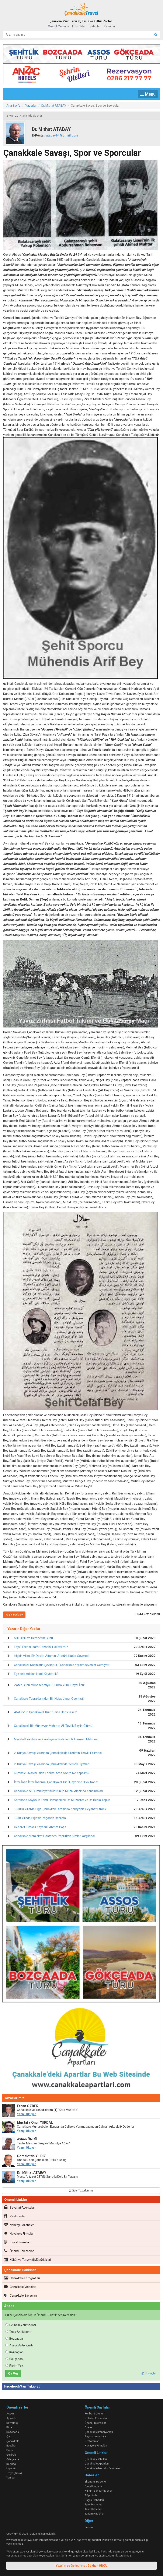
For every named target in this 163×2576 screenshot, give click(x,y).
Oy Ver (13, 2373)
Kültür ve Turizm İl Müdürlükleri (27, 2259)
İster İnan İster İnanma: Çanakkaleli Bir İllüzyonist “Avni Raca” (56, 1782)
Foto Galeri (79, 26)
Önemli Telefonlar (19, 2251)
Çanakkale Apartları (97, 2463)
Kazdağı (11, 2464)
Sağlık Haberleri (94, 2500)
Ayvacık (11, 2418)
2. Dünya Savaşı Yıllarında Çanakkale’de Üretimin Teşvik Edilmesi (58, 1753)
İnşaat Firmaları (17, 2242)
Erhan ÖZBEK (27, 2106)
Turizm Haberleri (94, 2513)
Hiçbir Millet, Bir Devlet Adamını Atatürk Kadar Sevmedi (51, 1656)
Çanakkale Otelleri (96, 2459)
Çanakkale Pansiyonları (99, 2432)
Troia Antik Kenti (18, 2331)
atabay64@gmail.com (62, 135)
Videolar (95, 26)
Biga (9, 2427)
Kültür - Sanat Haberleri (98, 2490)
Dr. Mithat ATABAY (51, 129)
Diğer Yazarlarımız (81, 2190)
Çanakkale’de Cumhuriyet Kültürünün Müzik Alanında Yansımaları (58, 1791)
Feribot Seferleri (94, 2413)
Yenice (10, 2477)
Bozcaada (14, 2338)
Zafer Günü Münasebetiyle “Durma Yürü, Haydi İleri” (49, 1685)
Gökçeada (14, 2359)
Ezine (9, 2450)
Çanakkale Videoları (20, 2287)
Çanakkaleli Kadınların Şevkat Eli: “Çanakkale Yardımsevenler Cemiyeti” (62, 1665)
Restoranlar (14, 2216)
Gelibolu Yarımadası (20, 2325)
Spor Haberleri (93, 2504)
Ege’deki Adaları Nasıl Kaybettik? (36, 1674)
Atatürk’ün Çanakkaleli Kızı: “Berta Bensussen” (45, 1712)
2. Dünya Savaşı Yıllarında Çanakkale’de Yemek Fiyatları (51, 1764)
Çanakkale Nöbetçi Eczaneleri (103, 2468)
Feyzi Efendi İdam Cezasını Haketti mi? (41, 1647)
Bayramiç (12, 2422)
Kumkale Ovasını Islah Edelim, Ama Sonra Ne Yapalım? (51, 1773)
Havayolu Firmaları (19, 2233)
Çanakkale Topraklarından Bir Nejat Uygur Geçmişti (49, 1699)
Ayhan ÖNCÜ (27, 2139)
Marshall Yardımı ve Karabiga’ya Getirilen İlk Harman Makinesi (56, 1739)
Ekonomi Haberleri (96, 2481)
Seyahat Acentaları (19, 2207)
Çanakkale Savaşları (20, 2295)
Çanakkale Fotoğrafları (22, 2278)
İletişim (89, 2527)
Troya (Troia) (14, 2473)
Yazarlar (109, 26)
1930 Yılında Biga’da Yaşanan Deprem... (41, 1818)
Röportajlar (91, 2495)
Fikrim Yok (14, 2365)
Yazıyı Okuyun (26, 2114)
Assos (10, 2413)
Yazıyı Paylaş (14, 1614)
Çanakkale (12, 2441)
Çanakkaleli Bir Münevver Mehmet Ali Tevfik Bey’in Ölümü (53, 1726)
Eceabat (11, 2445)
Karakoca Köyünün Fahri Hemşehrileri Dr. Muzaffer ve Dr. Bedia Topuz (62, 1800)
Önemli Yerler (58, 26)
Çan (8, 2436)
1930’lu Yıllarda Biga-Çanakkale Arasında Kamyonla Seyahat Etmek (60, 1809)
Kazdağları (14, 2352)
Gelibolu (11, 2454)
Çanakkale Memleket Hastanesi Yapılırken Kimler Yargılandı (54, 1836)
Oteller (89, 2427)
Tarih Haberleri (93, 2509)
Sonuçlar (149, 2373)
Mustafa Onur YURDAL (35, 2122)
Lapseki (11, 2468)
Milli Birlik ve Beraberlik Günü (33, 1638)
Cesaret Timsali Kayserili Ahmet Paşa (40, 1827)
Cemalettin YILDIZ (31, 2156)
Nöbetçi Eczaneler (19, 2225)
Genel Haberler (94, 2486)
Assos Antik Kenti (19, 2345)
